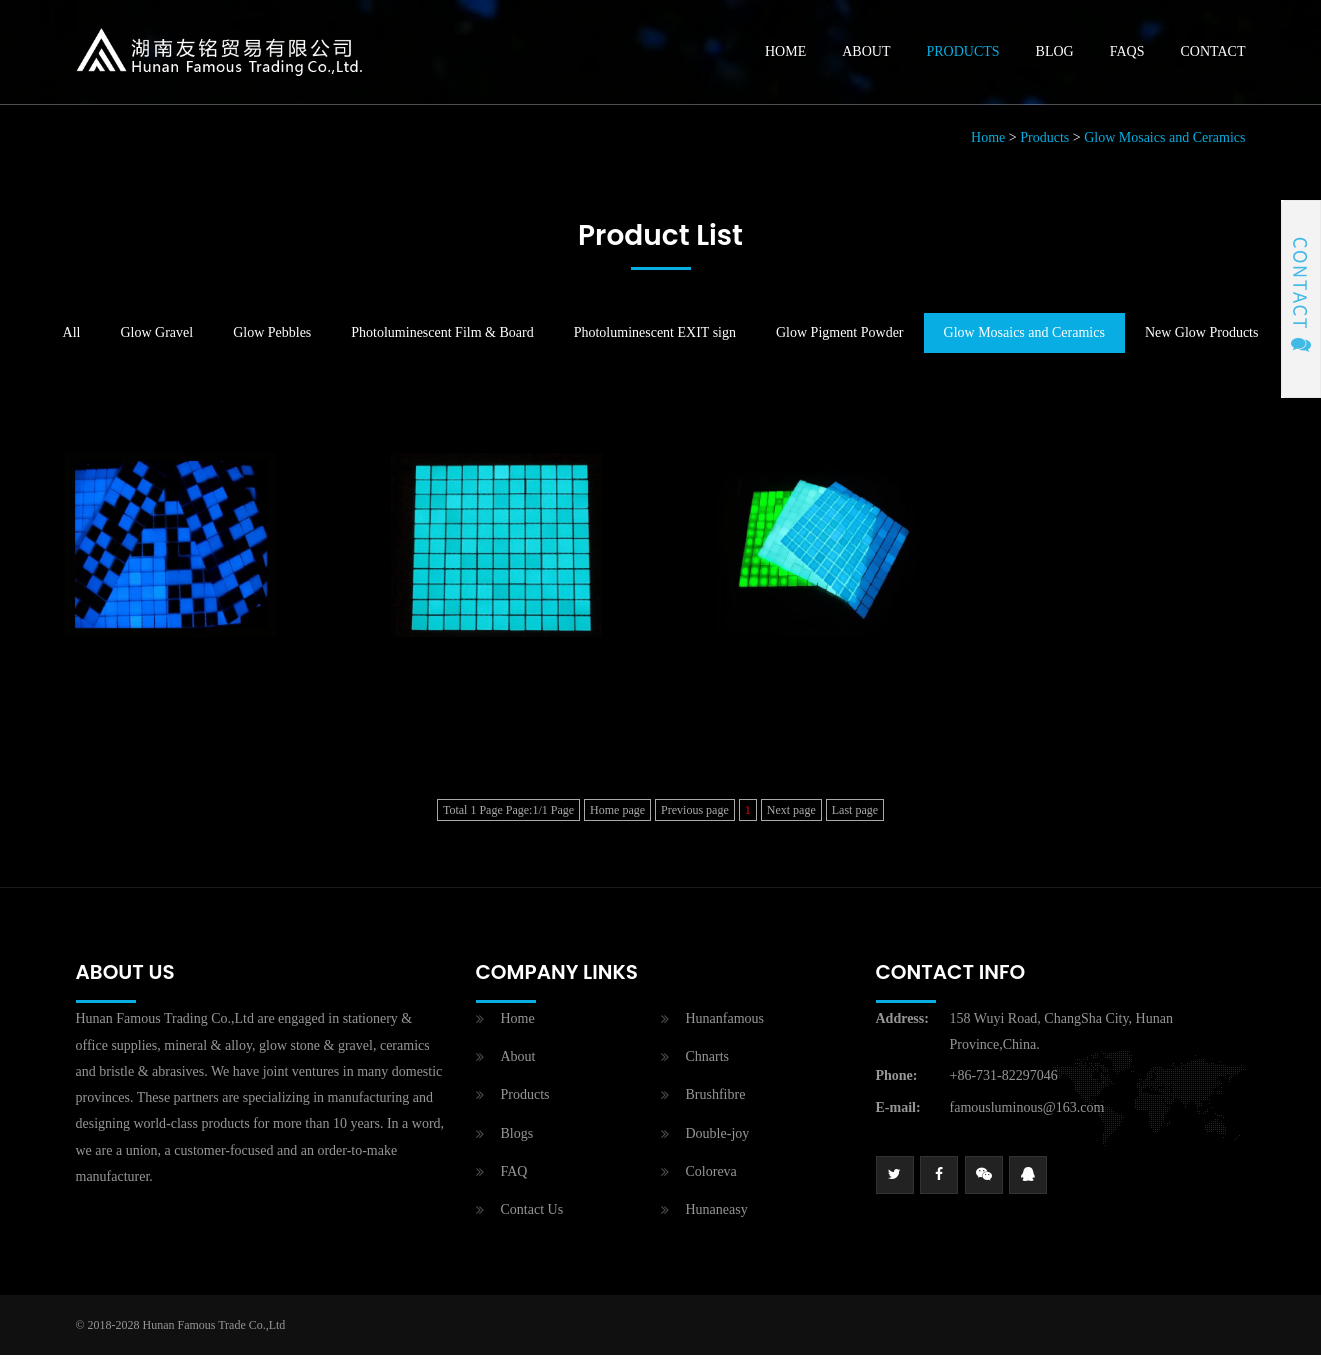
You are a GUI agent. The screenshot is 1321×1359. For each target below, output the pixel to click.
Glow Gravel (156, 337)
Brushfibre (716, 1099)
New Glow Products (1202, 337)
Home (785, 53)
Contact (1213, 53)
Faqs (1127, 53)
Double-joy (718, 1137)
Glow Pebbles (272, 337)
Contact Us (532, 1213)
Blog (1055, 53)
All (72, 337)
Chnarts (708, 1061)
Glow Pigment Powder (840, 337)
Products (962, 53)
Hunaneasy (717, 1213)
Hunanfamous (725, 1023)
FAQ (514, 1175)
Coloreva (711, 1175)
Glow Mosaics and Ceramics (1164, 142)
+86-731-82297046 (1004, 1080)
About (866, 53)
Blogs (517, 1137)
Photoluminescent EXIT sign (655, 337)
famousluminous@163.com (1027, 1111)
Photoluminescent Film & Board (442, 337)
